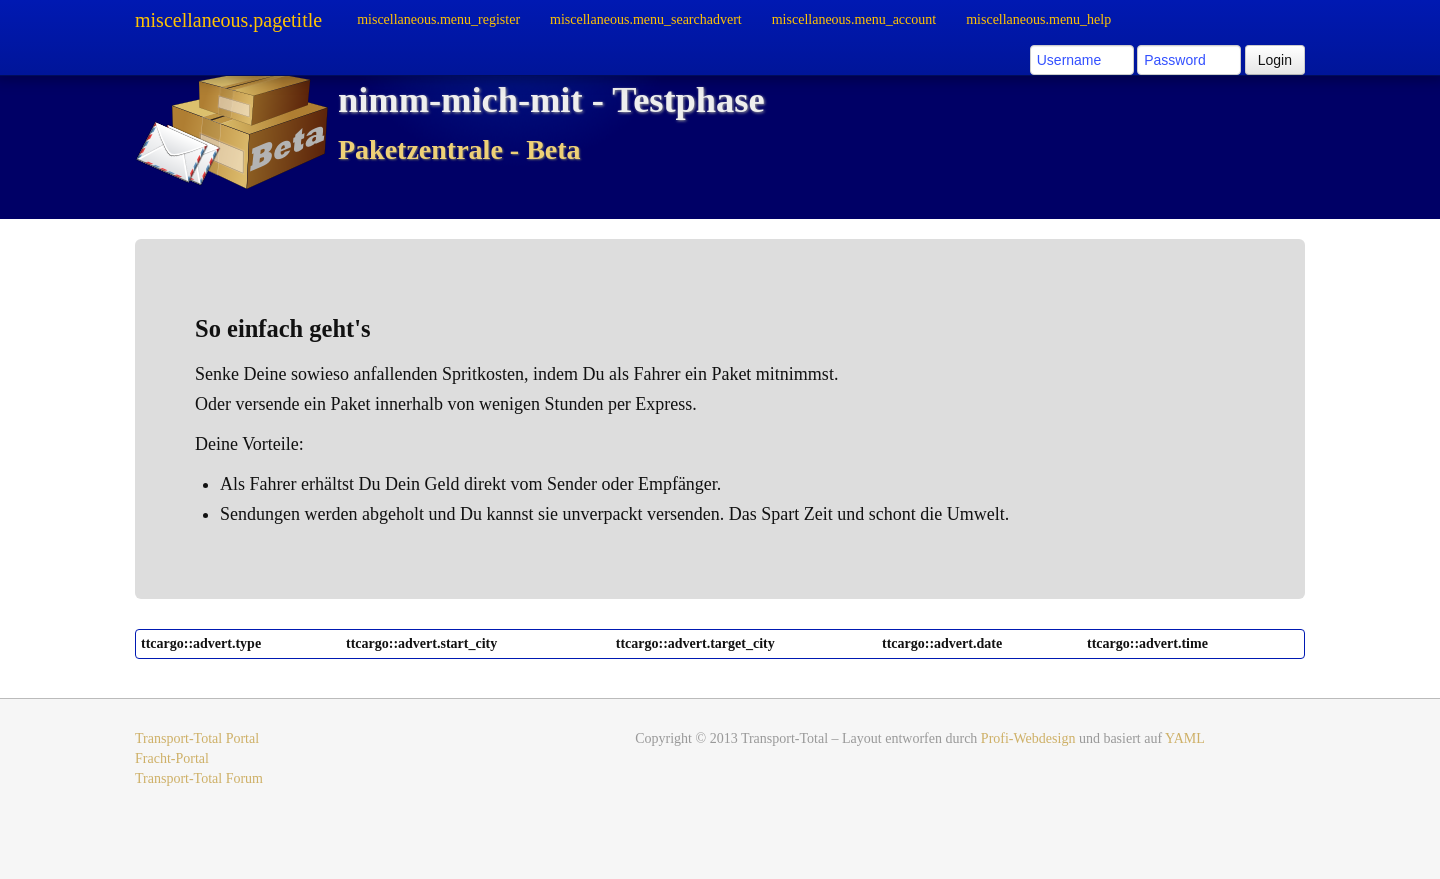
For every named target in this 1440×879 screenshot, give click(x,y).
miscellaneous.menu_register (438, 19)
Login (1275, 60)
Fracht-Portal (172, 758)
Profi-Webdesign (1028, 738)
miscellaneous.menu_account (854, 19)
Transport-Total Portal (197, 738)
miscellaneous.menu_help (1038, 19)
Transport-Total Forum (199, 778)
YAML (1185, 738)
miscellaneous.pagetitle (228, 20)
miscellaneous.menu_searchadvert (646, 19)
